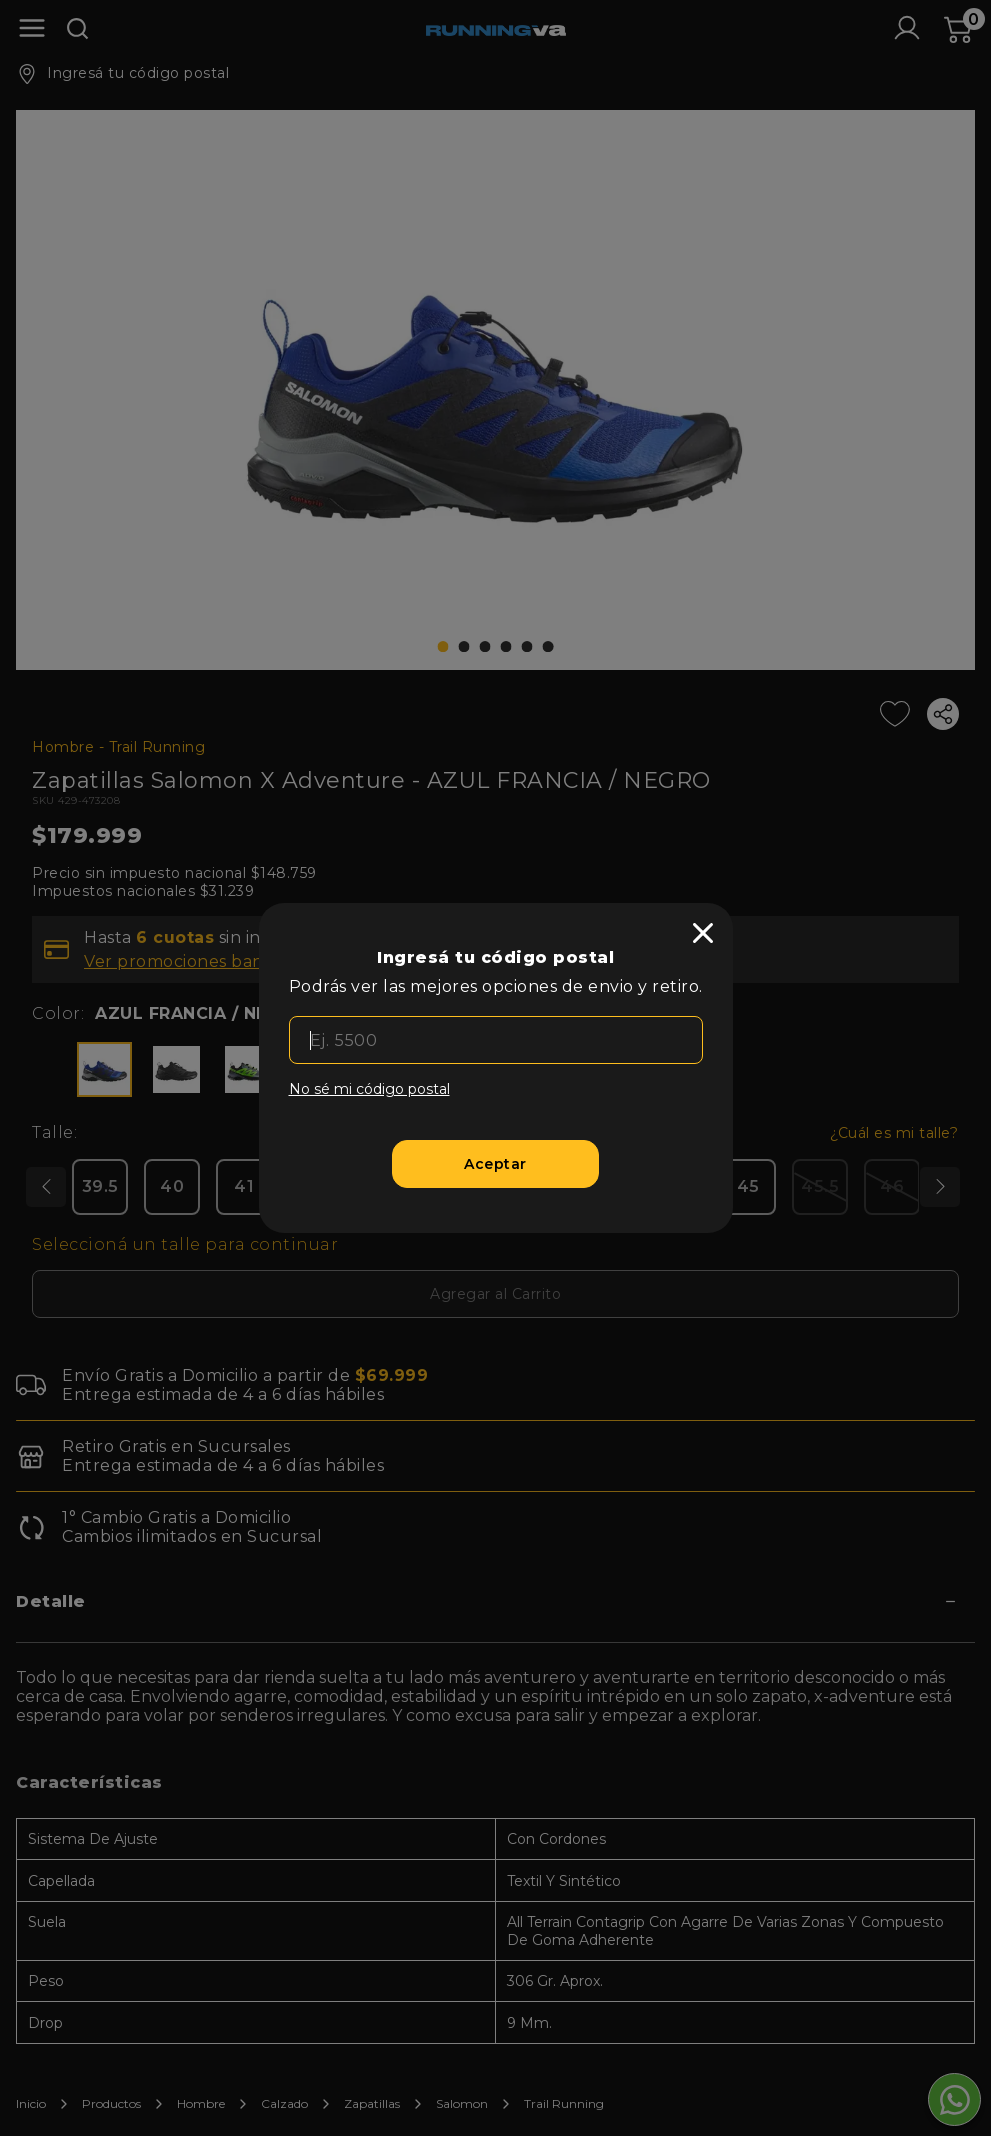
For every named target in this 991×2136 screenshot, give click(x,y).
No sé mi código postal (369, 1089)
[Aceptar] (495, 1164)
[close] (703, 933)
